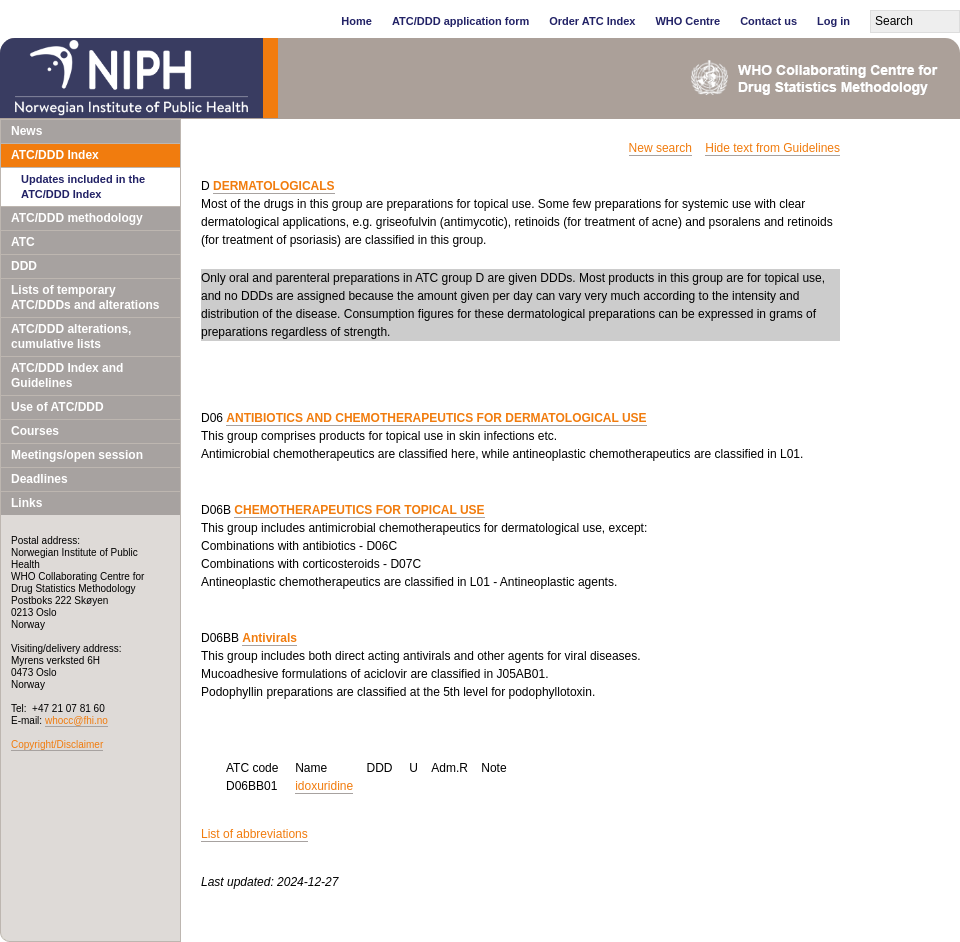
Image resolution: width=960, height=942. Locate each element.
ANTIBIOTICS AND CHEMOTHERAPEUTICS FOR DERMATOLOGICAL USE (436, 418)
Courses (35, 431)
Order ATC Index (592, 21)
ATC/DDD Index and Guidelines (67, 375)
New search (660, 148)
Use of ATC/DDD (57, 407)
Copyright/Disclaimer (57, 744)
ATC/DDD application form (460, 21)
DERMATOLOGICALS (274, 186)
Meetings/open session (77, 455)
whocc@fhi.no (76, 720)
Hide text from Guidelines (772, 148)
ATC (23, 242)
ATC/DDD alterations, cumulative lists (71, 336)
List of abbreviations (254, 834)
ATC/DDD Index (55, 155)
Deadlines (39, 479)
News (26, 131)
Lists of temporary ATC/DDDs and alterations (85, 297)
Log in (833, 21)
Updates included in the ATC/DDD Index (83, 186)
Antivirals (269, 638)
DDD (24, 266)
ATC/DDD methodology (77, 218)
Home (356, 21)
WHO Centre (687, 21)
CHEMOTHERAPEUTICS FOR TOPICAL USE (359, 510)
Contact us (768, 21)
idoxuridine (324, 786)
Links (26, 503)
